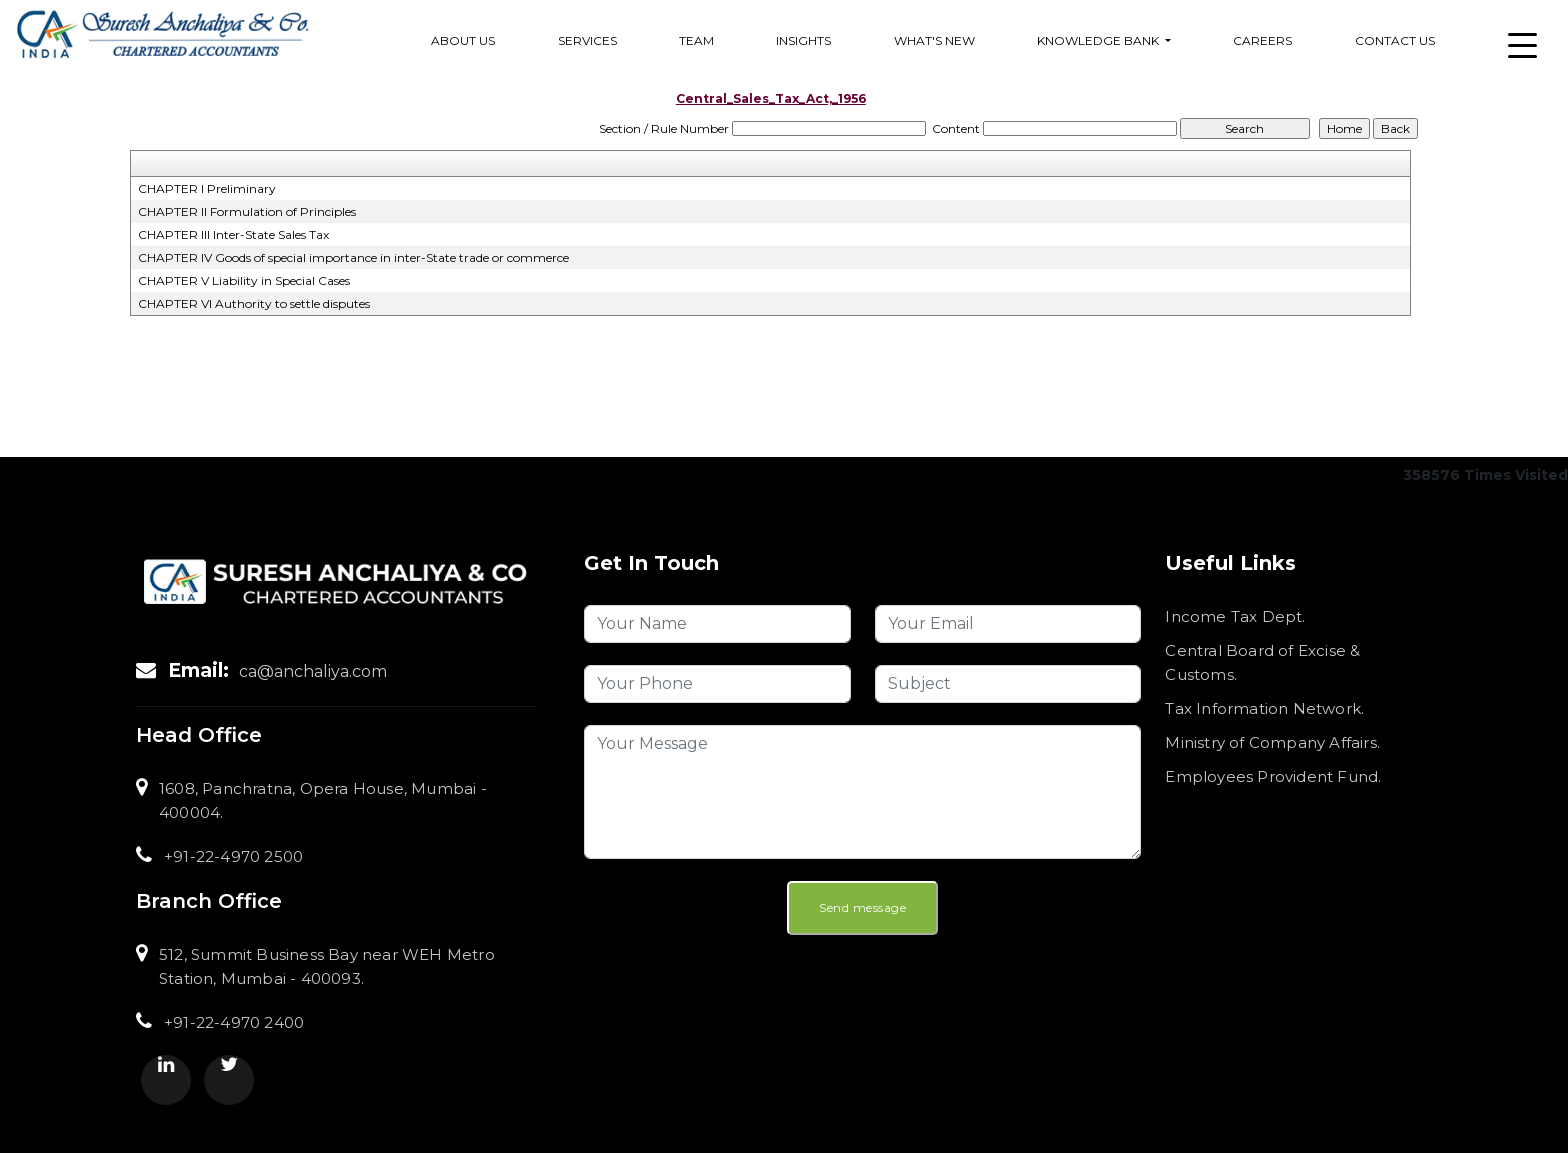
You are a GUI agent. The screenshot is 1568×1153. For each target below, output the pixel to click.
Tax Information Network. (1264, 708)
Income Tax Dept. (1235, 616)
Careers (1262, 40)
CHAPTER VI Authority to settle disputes (254, 303)
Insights (803, 40)
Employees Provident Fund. (1273, 776)
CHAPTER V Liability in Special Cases (244, 280)
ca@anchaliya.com (313, 671)
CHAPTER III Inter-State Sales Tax (233, 234)
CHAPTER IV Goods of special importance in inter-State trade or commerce (353, 257)
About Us (463, 40)
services (587, 40)
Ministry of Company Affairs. (1272, 742)
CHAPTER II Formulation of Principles (247, 211)
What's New (934, 40)
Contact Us (1395, 40)
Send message (862, 907)
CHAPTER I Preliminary (207, 188)
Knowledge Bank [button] (1099, 40)
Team (696, 40)
